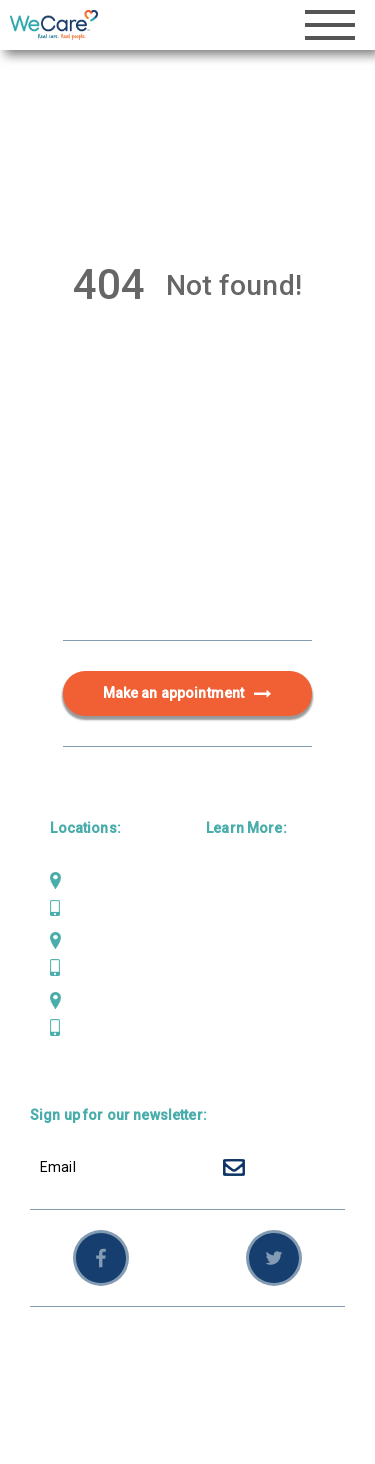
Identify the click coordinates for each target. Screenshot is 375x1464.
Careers (233, 1042)
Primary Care (250, 880)
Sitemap (111, 1370)
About (225, 978)
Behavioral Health (265, 945)
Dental (227, 913)
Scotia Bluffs (109, 940)
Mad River (99, 880)
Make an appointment (188, 694)
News (224, 1010)
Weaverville (105, 1000)
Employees (189, 1370)
